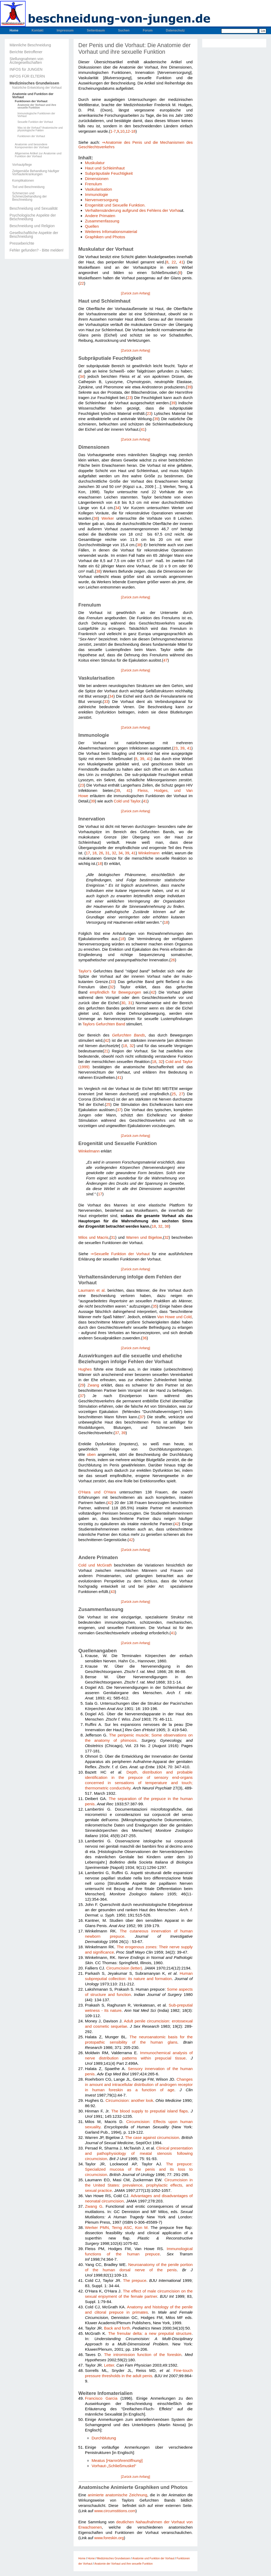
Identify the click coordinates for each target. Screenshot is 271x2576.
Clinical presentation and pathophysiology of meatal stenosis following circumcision (139, 2153)
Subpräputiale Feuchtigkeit (109, 173)
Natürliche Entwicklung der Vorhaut (37, 87)
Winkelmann (149, 853)
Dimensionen (97, 178)
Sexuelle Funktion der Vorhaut (35, 122)
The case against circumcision (152, 2137)
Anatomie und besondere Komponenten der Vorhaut (32, 146)
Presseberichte (22, 243)
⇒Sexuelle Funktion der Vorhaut (120, 1254)
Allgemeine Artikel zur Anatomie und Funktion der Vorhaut (38, 155)
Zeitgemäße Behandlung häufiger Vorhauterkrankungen (35, 172)
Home (14, 30)
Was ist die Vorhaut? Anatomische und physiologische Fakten (40, 129)
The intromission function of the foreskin (142, 2354)
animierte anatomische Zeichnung (117, 2495)
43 (112, 1592)
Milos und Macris (93, 1237)
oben (91, 1454)
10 (122, 131)
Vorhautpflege (22, 164)
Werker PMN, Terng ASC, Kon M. (117, 2227)
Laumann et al (91, 1290)
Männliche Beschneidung (30, 45)
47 (165, 660)
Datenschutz (175, 30)
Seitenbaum (96, 30)
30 (123, 1003)
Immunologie (96, 194)
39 (189, 387)
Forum (147, 30)
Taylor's (84, 971)
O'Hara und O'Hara (97, 1492)
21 (106, 1051)
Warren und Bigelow (144, 1237)
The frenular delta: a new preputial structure (150, 2333)
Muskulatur (95, 162)
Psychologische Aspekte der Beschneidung (33, 217)
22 (173, 262)
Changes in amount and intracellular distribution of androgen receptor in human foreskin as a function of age (139, 2084)
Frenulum (93, 184)
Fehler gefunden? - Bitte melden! (37, 250)
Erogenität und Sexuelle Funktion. (115, 205)
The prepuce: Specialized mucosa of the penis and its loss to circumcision (139, 2169)
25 (173, 1094)
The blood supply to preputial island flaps (149, 2111)
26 (101, 853)
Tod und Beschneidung (28, 187)
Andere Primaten (100, 215)
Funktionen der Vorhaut (31, 101)
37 (119, 1110)
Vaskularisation (98, 189)
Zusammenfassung (102, 221)
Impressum (65, 30)
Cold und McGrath (95, 1565)
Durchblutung (104, 2438)
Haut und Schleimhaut (105, 168)
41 (181, 262)
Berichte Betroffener (26, 52)
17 (88, 853)
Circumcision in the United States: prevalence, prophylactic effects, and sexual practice (139, 2185)
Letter (109, 2365)
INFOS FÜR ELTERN (27, 76)
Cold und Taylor (127, 801)
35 (155, 1306)
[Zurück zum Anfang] (135, 293)
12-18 (130, 131)
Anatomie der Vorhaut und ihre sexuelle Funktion (36, 106)
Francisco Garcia (101, 2398)
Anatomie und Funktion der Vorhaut (32, 95)
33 (106, 701)
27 (181, 1094)
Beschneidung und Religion (32, 226)
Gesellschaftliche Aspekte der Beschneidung (34, 234)
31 (107, 853)
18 (94, 853)
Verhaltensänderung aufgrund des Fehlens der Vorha (132, 210)
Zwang (93, 1385)
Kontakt (37, 30)
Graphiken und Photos (105, 237)
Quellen (92, 226)
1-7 (113, 131)
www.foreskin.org (109, 2538)
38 (95, 518)
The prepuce (134, 2280)
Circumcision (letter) (124, 1968)
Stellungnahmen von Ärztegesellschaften (26, 60)
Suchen (123, 30)
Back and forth (117, 2328)
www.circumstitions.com (115, 2511)
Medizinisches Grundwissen (34, 83)
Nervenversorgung (101, 200)
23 (129, 398)
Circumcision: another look (129, 2100)
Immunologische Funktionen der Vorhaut (36, 115)
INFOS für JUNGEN (26, 69)
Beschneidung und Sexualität (33, 208)
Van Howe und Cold (174, 1317)
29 (82, 1385)
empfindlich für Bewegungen (115, 992)
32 (114, 853)
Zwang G (93, 2206)
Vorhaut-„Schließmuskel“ (114, 2465)
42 (153, 992)
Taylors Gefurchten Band (103, 1024)
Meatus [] (117, 2460)
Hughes (85, 1369)
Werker (107, 518)
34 (82, 376)
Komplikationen (23, 180)
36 (144, 1338)
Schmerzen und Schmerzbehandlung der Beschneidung (29, 196)
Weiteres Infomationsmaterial (111, 231)
